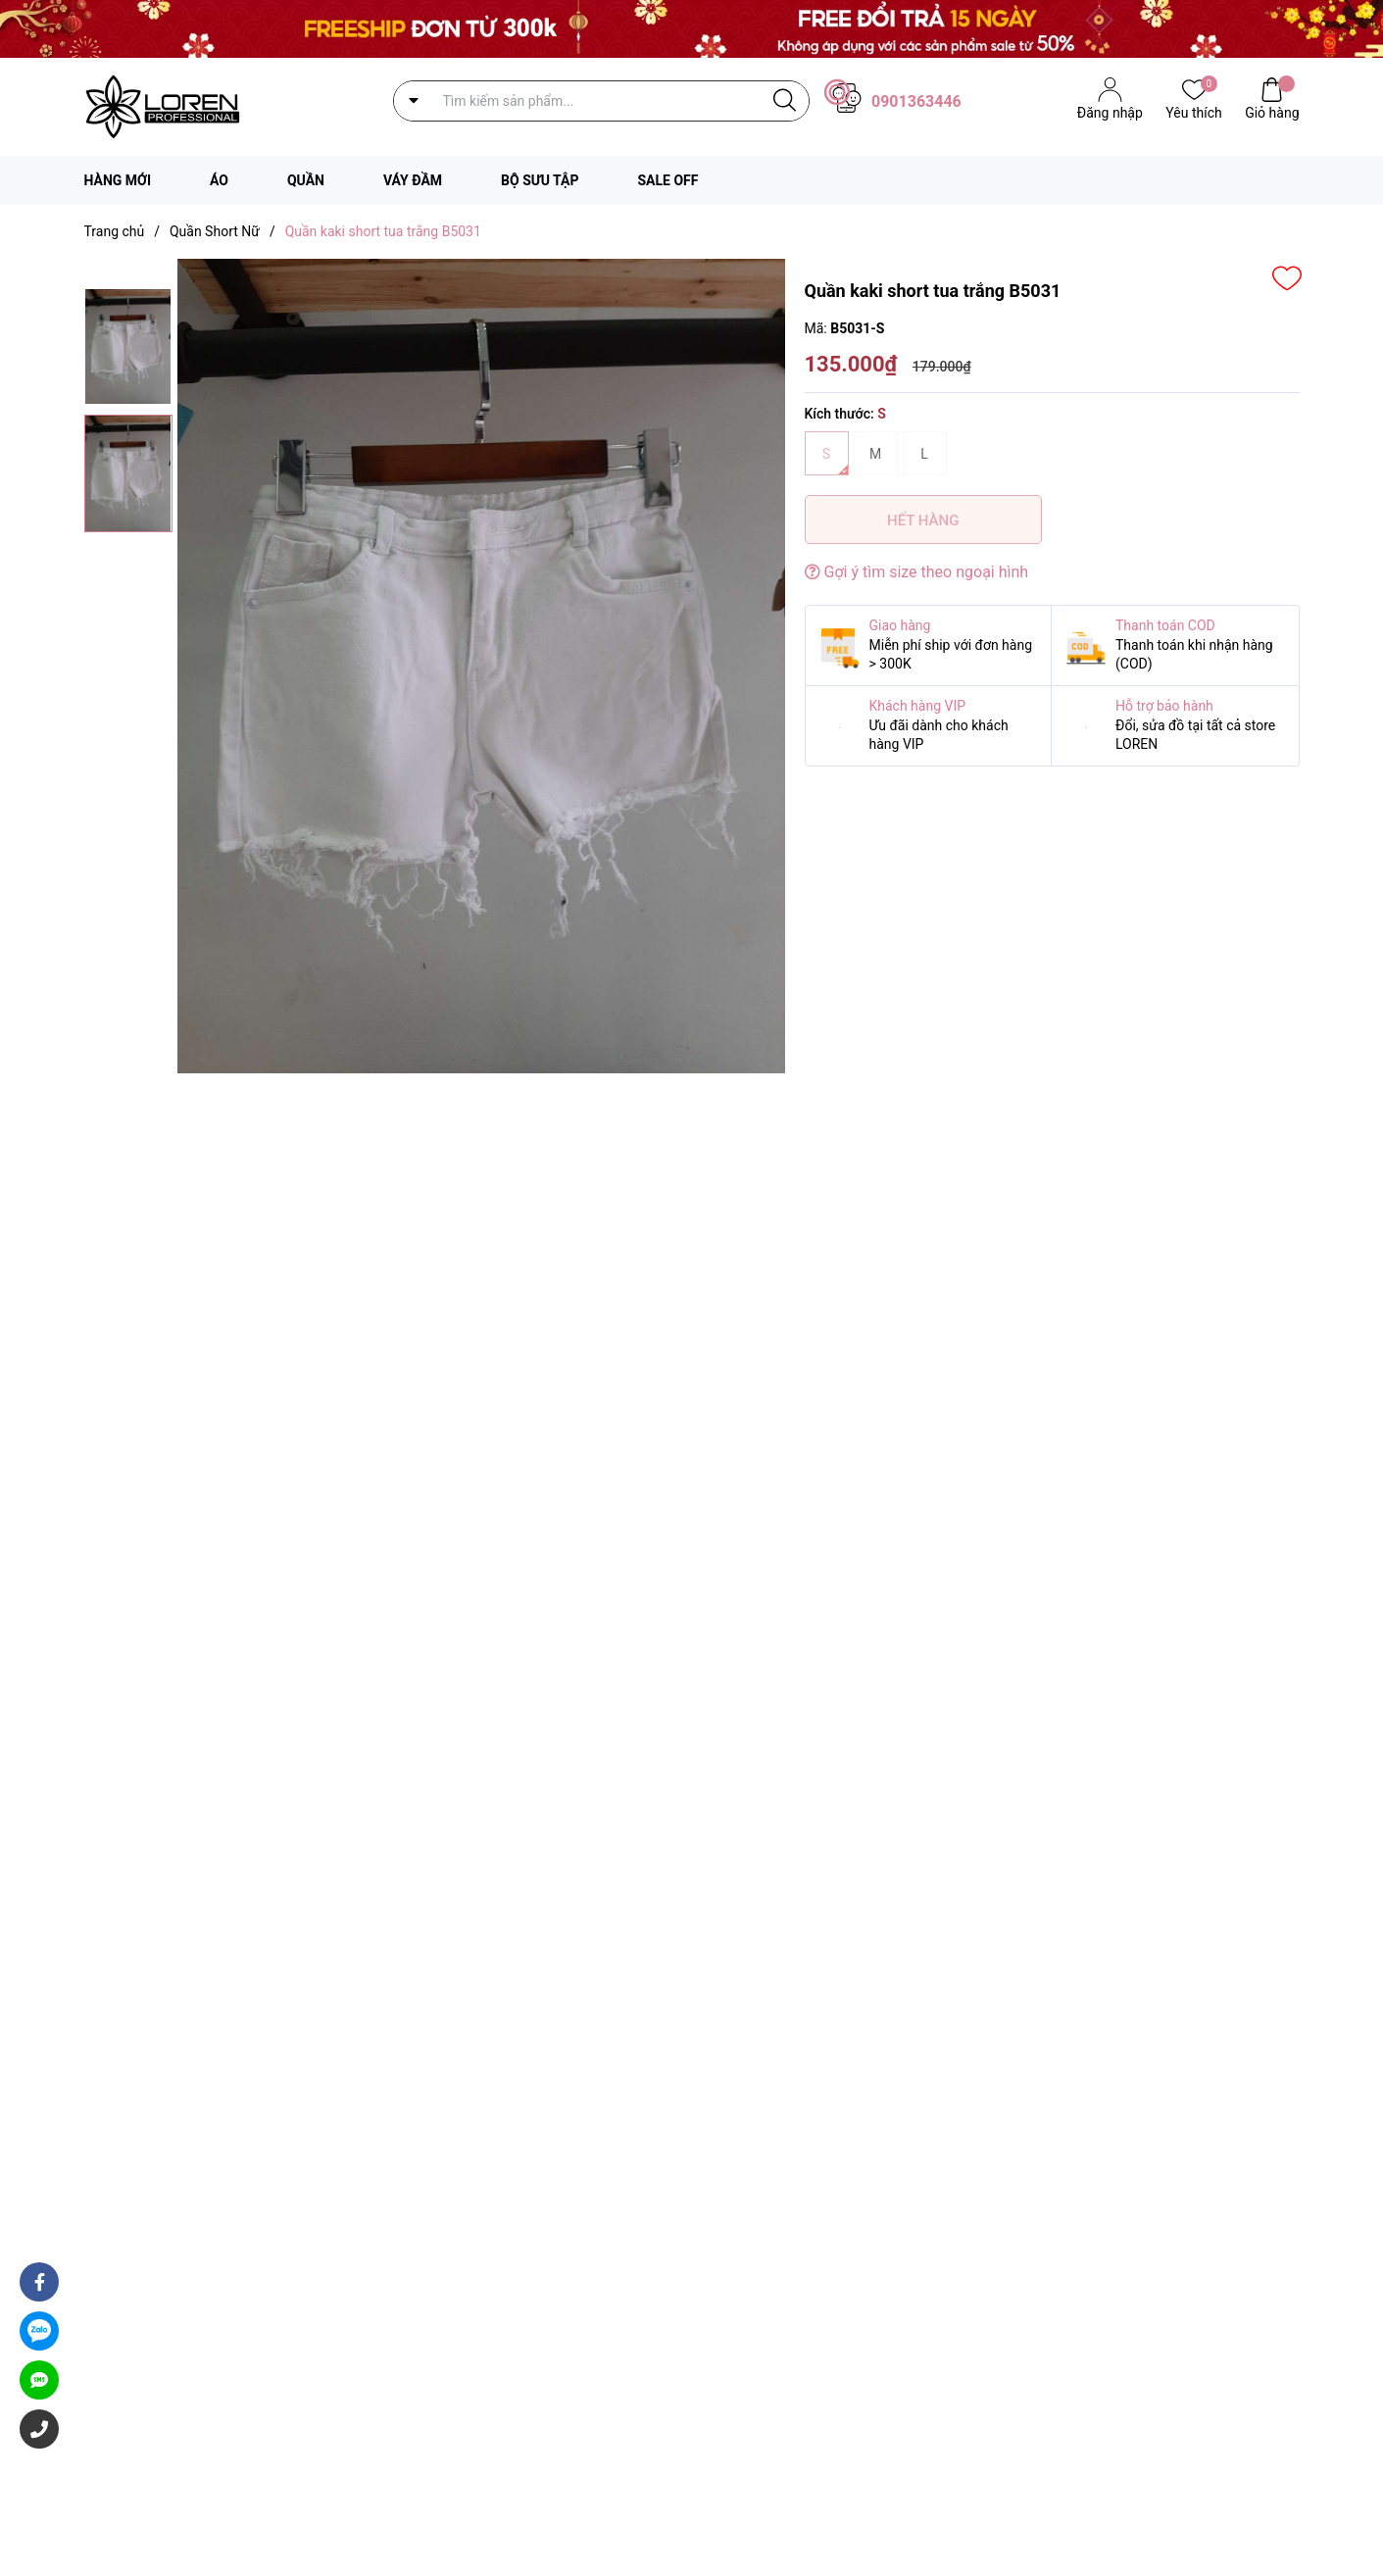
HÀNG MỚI (118, 180)
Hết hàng (923, 520)
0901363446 (916, 101)
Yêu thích (1193, 111)
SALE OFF (667, 180)
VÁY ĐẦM (412, 180)
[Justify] (785, 101)
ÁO (219, 180)
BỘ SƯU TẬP (539, 180)
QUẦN (305, 180)
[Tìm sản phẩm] (601, 101)
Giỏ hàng (1272, 111)
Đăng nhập (1110, 113)
